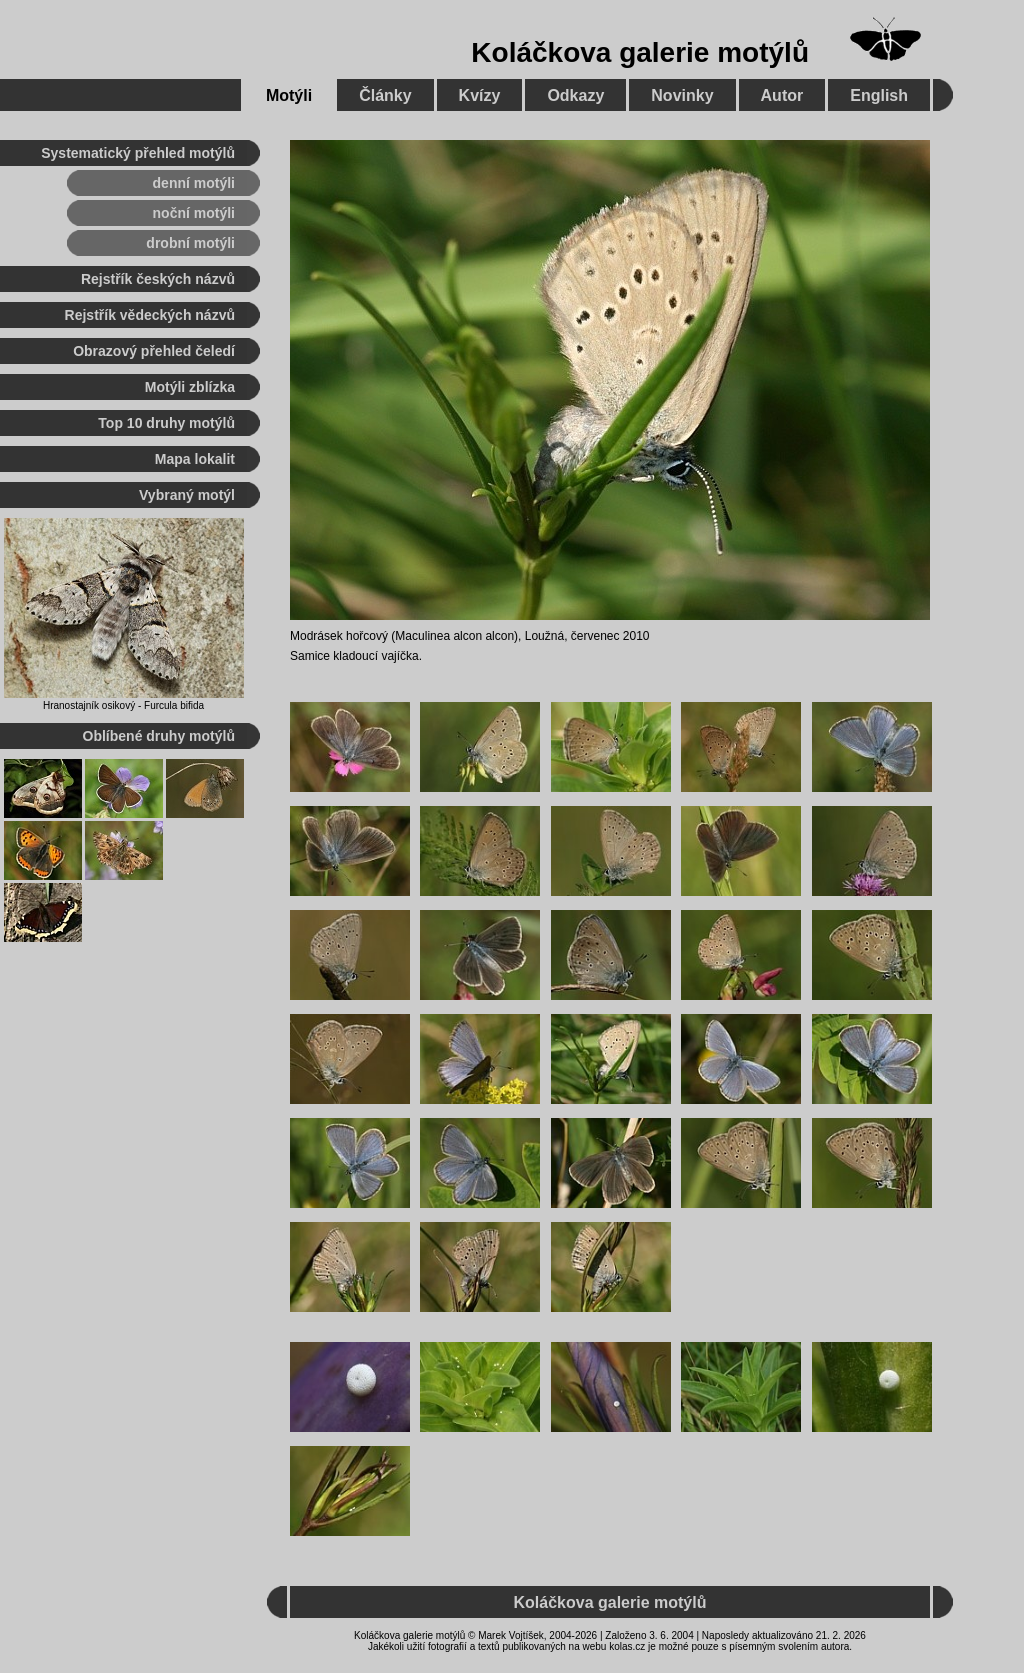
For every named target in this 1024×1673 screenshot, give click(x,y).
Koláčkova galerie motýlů (640, 52)
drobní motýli (190, 243)
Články (385, 95)
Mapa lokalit (195, 459)
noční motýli (194, 213)
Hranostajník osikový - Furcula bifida (123, 705)
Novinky (682, 95)
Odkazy (575, 95)
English (879, 95)
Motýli (289, 95)
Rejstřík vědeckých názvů (150, 315)
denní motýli (194, 183)
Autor (782, 95)
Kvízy (480, 95)
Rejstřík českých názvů (158, 279)
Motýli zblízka (190, 387)
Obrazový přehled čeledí (154, 351)
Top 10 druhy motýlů (166, 423)
